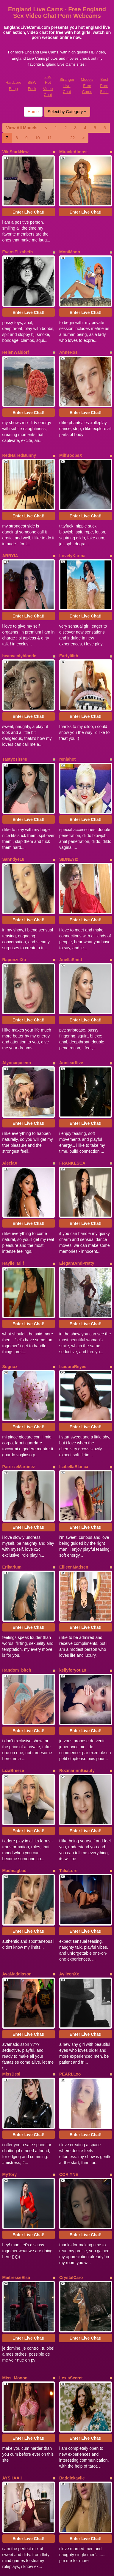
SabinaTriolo (71, 2329)
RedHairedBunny (19, 413)
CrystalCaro (71, 1981)
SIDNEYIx (68, 760)
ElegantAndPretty (76, 1108)
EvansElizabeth (17, 238)
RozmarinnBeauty (77, 1544)
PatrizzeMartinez (18, 1283)
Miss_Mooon (15, 2067)
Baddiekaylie (72, 2153)
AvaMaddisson (17, 1720)
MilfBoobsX (70, 413)
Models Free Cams (87, 85)
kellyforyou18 (72, 1458)
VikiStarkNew (15, 151)
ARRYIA (10, 499)
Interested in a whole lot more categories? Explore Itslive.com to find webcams (57, 2481)
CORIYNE (68, 1892)
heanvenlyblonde (19, 585)
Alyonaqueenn (16, 936)
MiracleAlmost (73, 151)
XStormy (11, 2242)
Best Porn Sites (104, 85)
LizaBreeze (13, 1544)
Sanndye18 (13, 760)
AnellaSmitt (70, 846)
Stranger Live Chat (67, 85)
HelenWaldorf (15, 324)
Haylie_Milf (13, 1108)
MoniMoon (69, 238)
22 (72, 137)
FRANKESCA (72, 1022)
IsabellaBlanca (73, 1283)
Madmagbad (14, 1631)
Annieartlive (71, 936)
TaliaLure (68, 1631)
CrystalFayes (15, 2329)
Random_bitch (16, 1458)
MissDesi (11, 1806)
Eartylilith (68, 585)
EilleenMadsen (73, 1369)
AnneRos (68, 324)
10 (37, 137)
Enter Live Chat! (28, 198)
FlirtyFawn (69, 2242)
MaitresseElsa (16, 1981)
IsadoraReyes (72, 1197)
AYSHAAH (12, 2153)
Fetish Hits (63, 2567)
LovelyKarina (72, 499)
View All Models (22, 127)
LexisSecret (71, 2067)
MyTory (9, 1892)
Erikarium (12, 1369)
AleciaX (10, 1022)
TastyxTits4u (14, 674)
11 (49, 137)
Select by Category (67, 111)
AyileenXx (69, 1720)
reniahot (67, 674)
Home (33, 111)
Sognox (10, 1197)
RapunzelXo (14, 846)
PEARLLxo (70, 1806)
